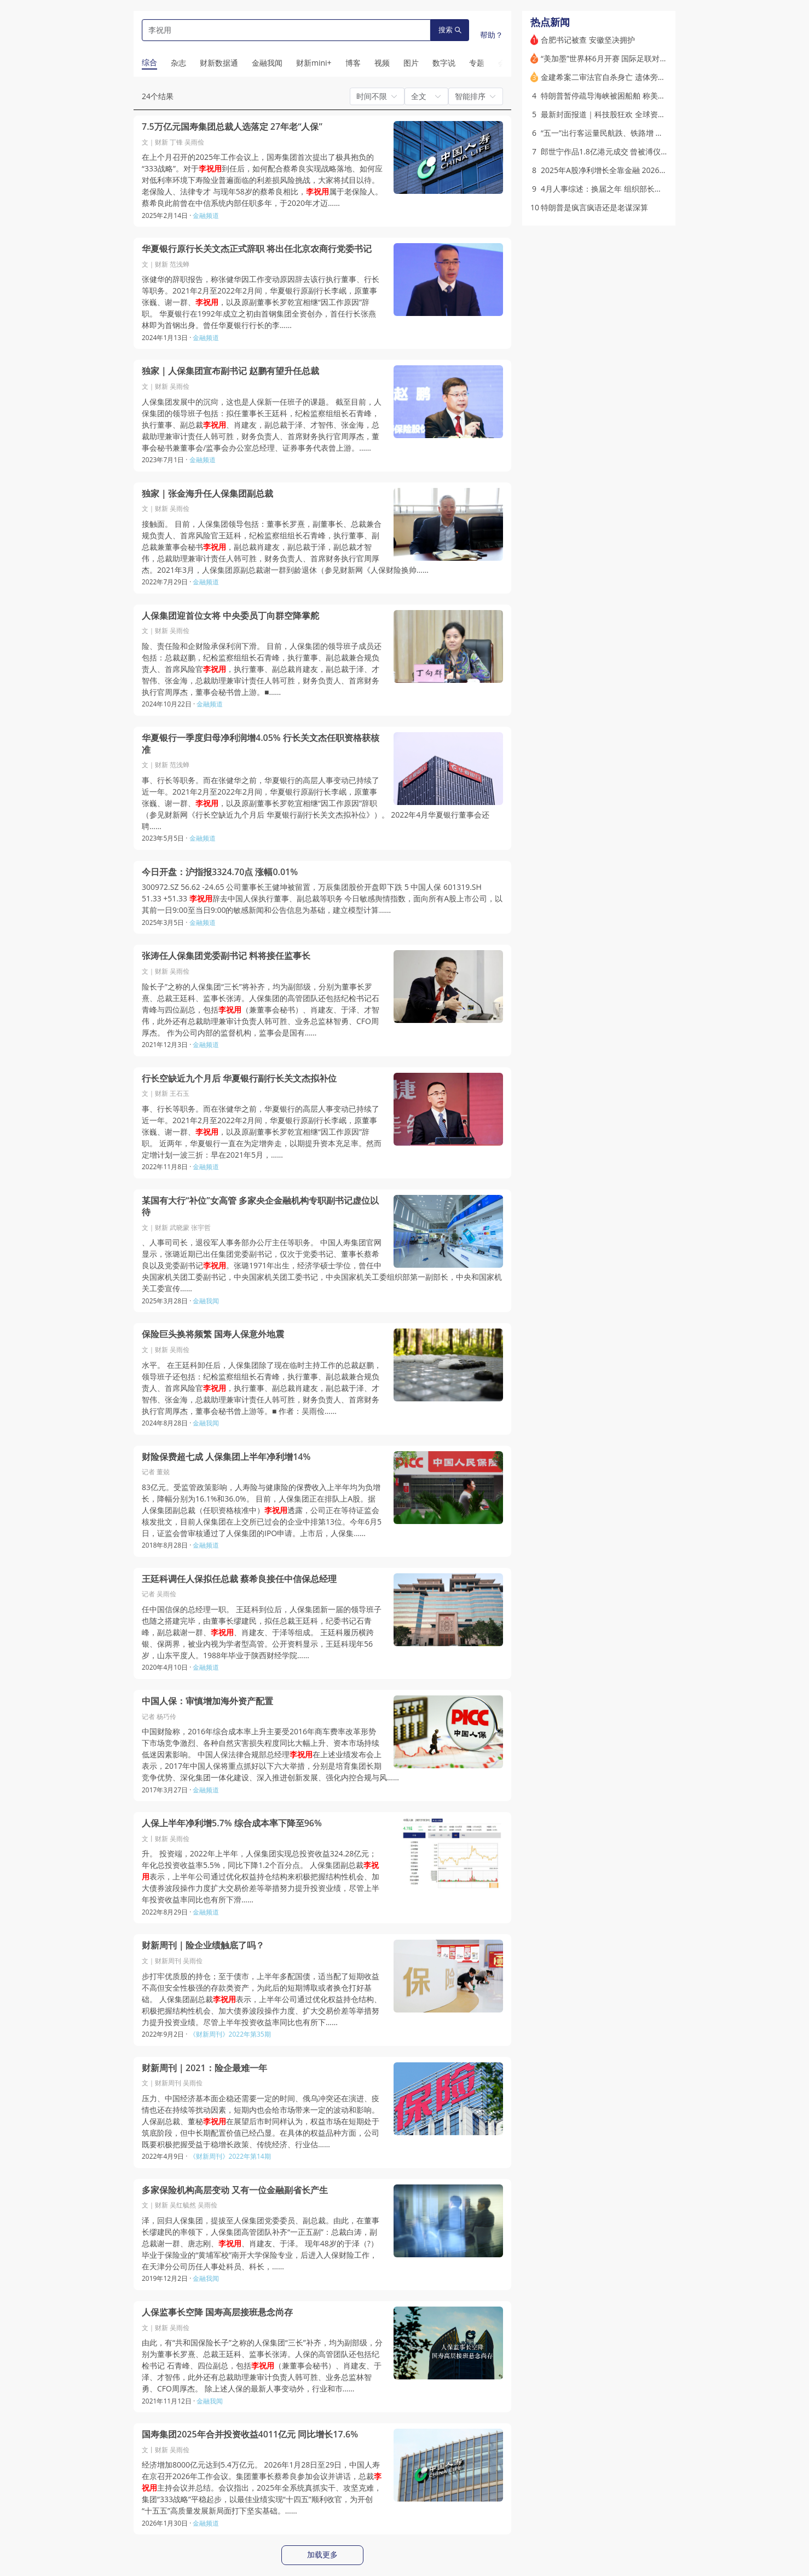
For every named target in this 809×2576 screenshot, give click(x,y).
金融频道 (206, 215)
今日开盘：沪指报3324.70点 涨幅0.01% (220, 872)
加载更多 (322, 2554)
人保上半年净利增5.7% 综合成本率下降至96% (232, 1823)
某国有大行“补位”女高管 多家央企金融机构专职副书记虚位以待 (260, 1206)
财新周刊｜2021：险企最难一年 (204, 2068)
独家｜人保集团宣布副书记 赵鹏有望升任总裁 (230, 371)
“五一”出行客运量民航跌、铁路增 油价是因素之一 (625, 133)
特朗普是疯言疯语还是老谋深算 (594, 207)
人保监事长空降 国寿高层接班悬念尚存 (217, 2312)
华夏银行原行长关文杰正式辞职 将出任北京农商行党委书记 (257, 249)
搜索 (449, 30)
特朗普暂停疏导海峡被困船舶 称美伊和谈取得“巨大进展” (636, 95)
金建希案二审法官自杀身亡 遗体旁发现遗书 (615, 77)
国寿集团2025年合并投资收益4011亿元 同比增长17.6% (250, 2434)
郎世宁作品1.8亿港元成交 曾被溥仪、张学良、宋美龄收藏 (639, 151)
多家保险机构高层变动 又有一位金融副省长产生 (235, 2190)
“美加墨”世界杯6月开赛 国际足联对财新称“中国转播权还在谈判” (649, 58)
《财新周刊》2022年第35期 (230, 2034)
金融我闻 (206, 1301)
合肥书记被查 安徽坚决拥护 (588, 39)
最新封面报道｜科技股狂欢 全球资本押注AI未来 (622, 114)
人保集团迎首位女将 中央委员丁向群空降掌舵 (230, 616)
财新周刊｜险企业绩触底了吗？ (203, 1945)
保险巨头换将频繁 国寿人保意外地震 (213, 1334)
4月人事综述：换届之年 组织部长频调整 (609, 188)
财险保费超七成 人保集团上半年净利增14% (226, 1457)
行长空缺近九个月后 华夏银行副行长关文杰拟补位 (239, 1078)
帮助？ (491, 35)
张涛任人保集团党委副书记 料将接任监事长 (226, 956)
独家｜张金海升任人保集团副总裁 (207, 493)
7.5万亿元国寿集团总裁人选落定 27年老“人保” (232, 127)
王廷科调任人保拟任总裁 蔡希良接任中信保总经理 (239, 1579)
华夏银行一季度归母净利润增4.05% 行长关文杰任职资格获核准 (260, 744)
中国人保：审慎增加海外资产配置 (207, 1701)
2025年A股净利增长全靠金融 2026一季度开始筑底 (627, 170)
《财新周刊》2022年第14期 (230, 2156)
